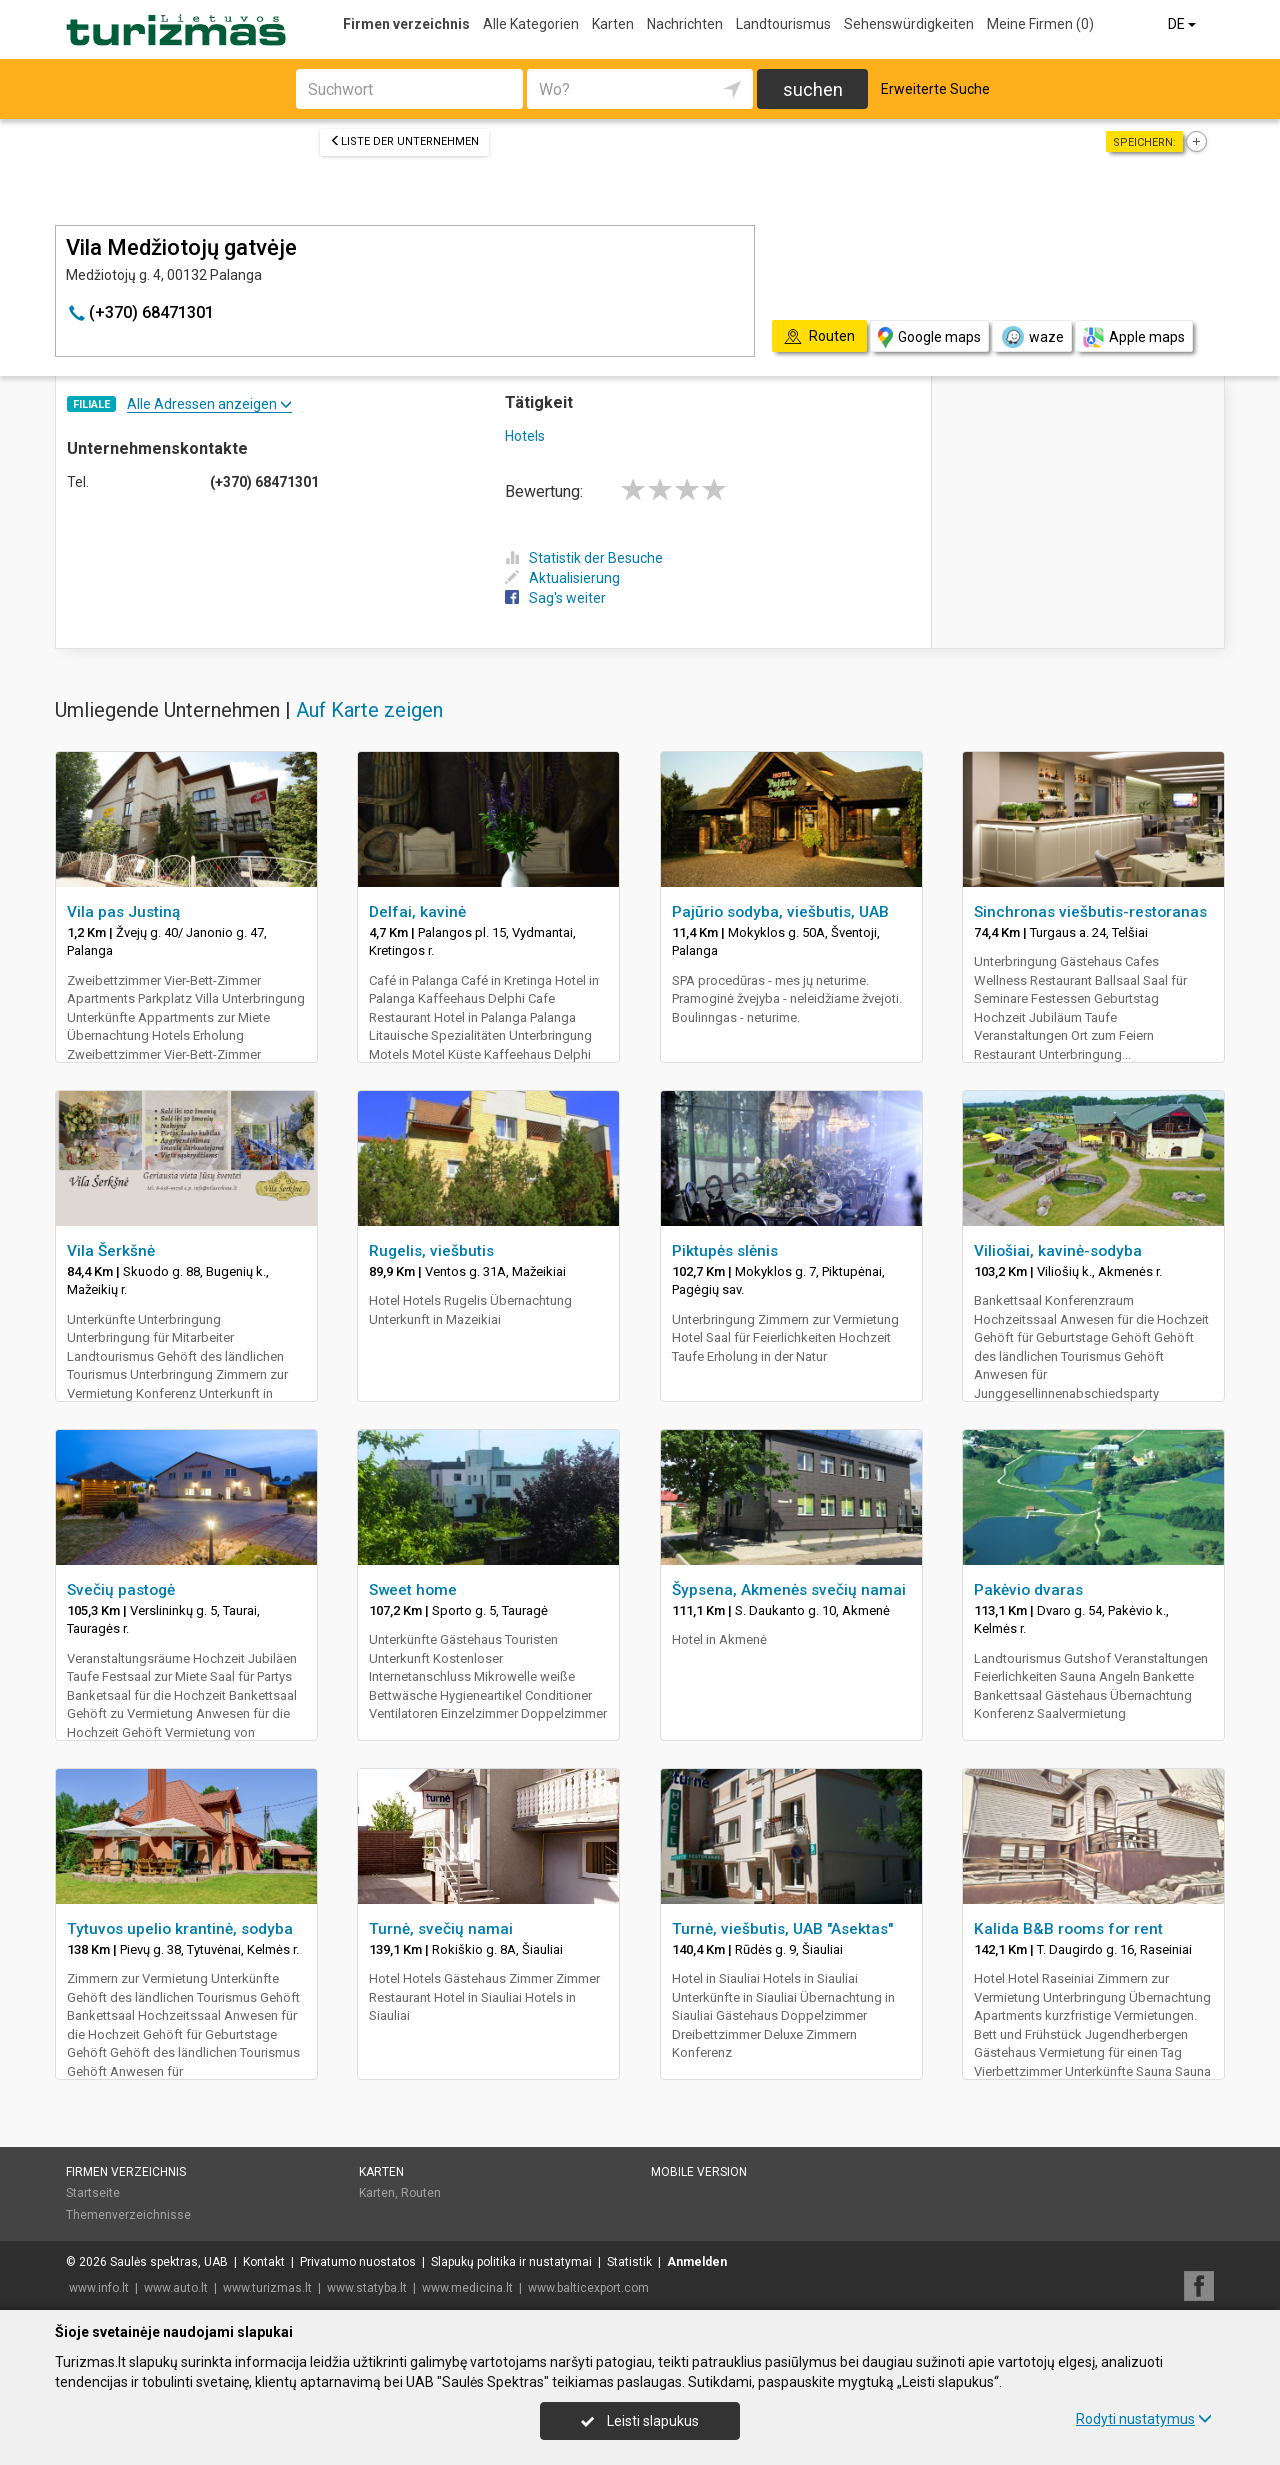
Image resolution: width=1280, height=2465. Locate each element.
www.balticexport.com (588, 2288)
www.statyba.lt (367, 2288)
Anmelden (697, 2262)
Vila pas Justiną (123, 912)
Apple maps (1134, 337)
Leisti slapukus (640, 2421)
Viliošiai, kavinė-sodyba (1058, 1251)
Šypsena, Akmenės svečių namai (789, 1590)
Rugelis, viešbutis (431, 1251)
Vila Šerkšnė (111, 1251)
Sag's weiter (555, 598)
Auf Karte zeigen (369, 710)
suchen (813, 89)
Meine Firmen (1040, 24)
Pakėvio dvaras (1028, 1590)
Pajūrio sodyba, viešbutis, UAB (780, 912)
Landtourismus (783, 24)
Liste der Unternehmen (404, 141)
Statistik (629, 2262)
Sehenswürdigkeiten (909, 24)
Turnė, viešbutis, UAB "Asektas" (782, 1929)
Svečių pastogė (121, 1590)
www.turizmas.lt (267, 2288)
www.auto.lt (176, 2288)
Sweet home (413, 1590)
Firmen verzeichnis (406, 24)
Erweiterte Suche (935, 89)
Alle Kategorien (531, 24)
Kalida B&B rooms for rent (1068, 1929)
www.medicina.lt (467, 2288)
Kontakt (264, 2262)
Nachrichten (685, 24)
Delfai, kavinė (417, 912)
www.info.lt (99, 2288)
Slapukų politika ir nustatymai (511, 2262)
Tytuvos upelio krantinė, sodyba (180, 1929)
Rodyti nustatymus (1144, 2419)
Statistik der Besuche (584, 558)
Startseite (93, 2193)
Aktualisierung (562, 578)
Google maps (929, 337)
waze (1032, 337)
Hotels (525, 436)
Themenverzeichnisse (128, 2215)
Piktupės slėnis (725, 1251)
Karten (613, 24)
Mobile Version (699, 2172)
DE (1183, 24)
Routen (421, 2193)
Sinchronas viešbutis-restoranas (1090, 912)
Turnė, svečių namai (441, 1929)
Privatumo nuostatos (358, 2262)
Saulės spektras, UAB (169, 2262)
